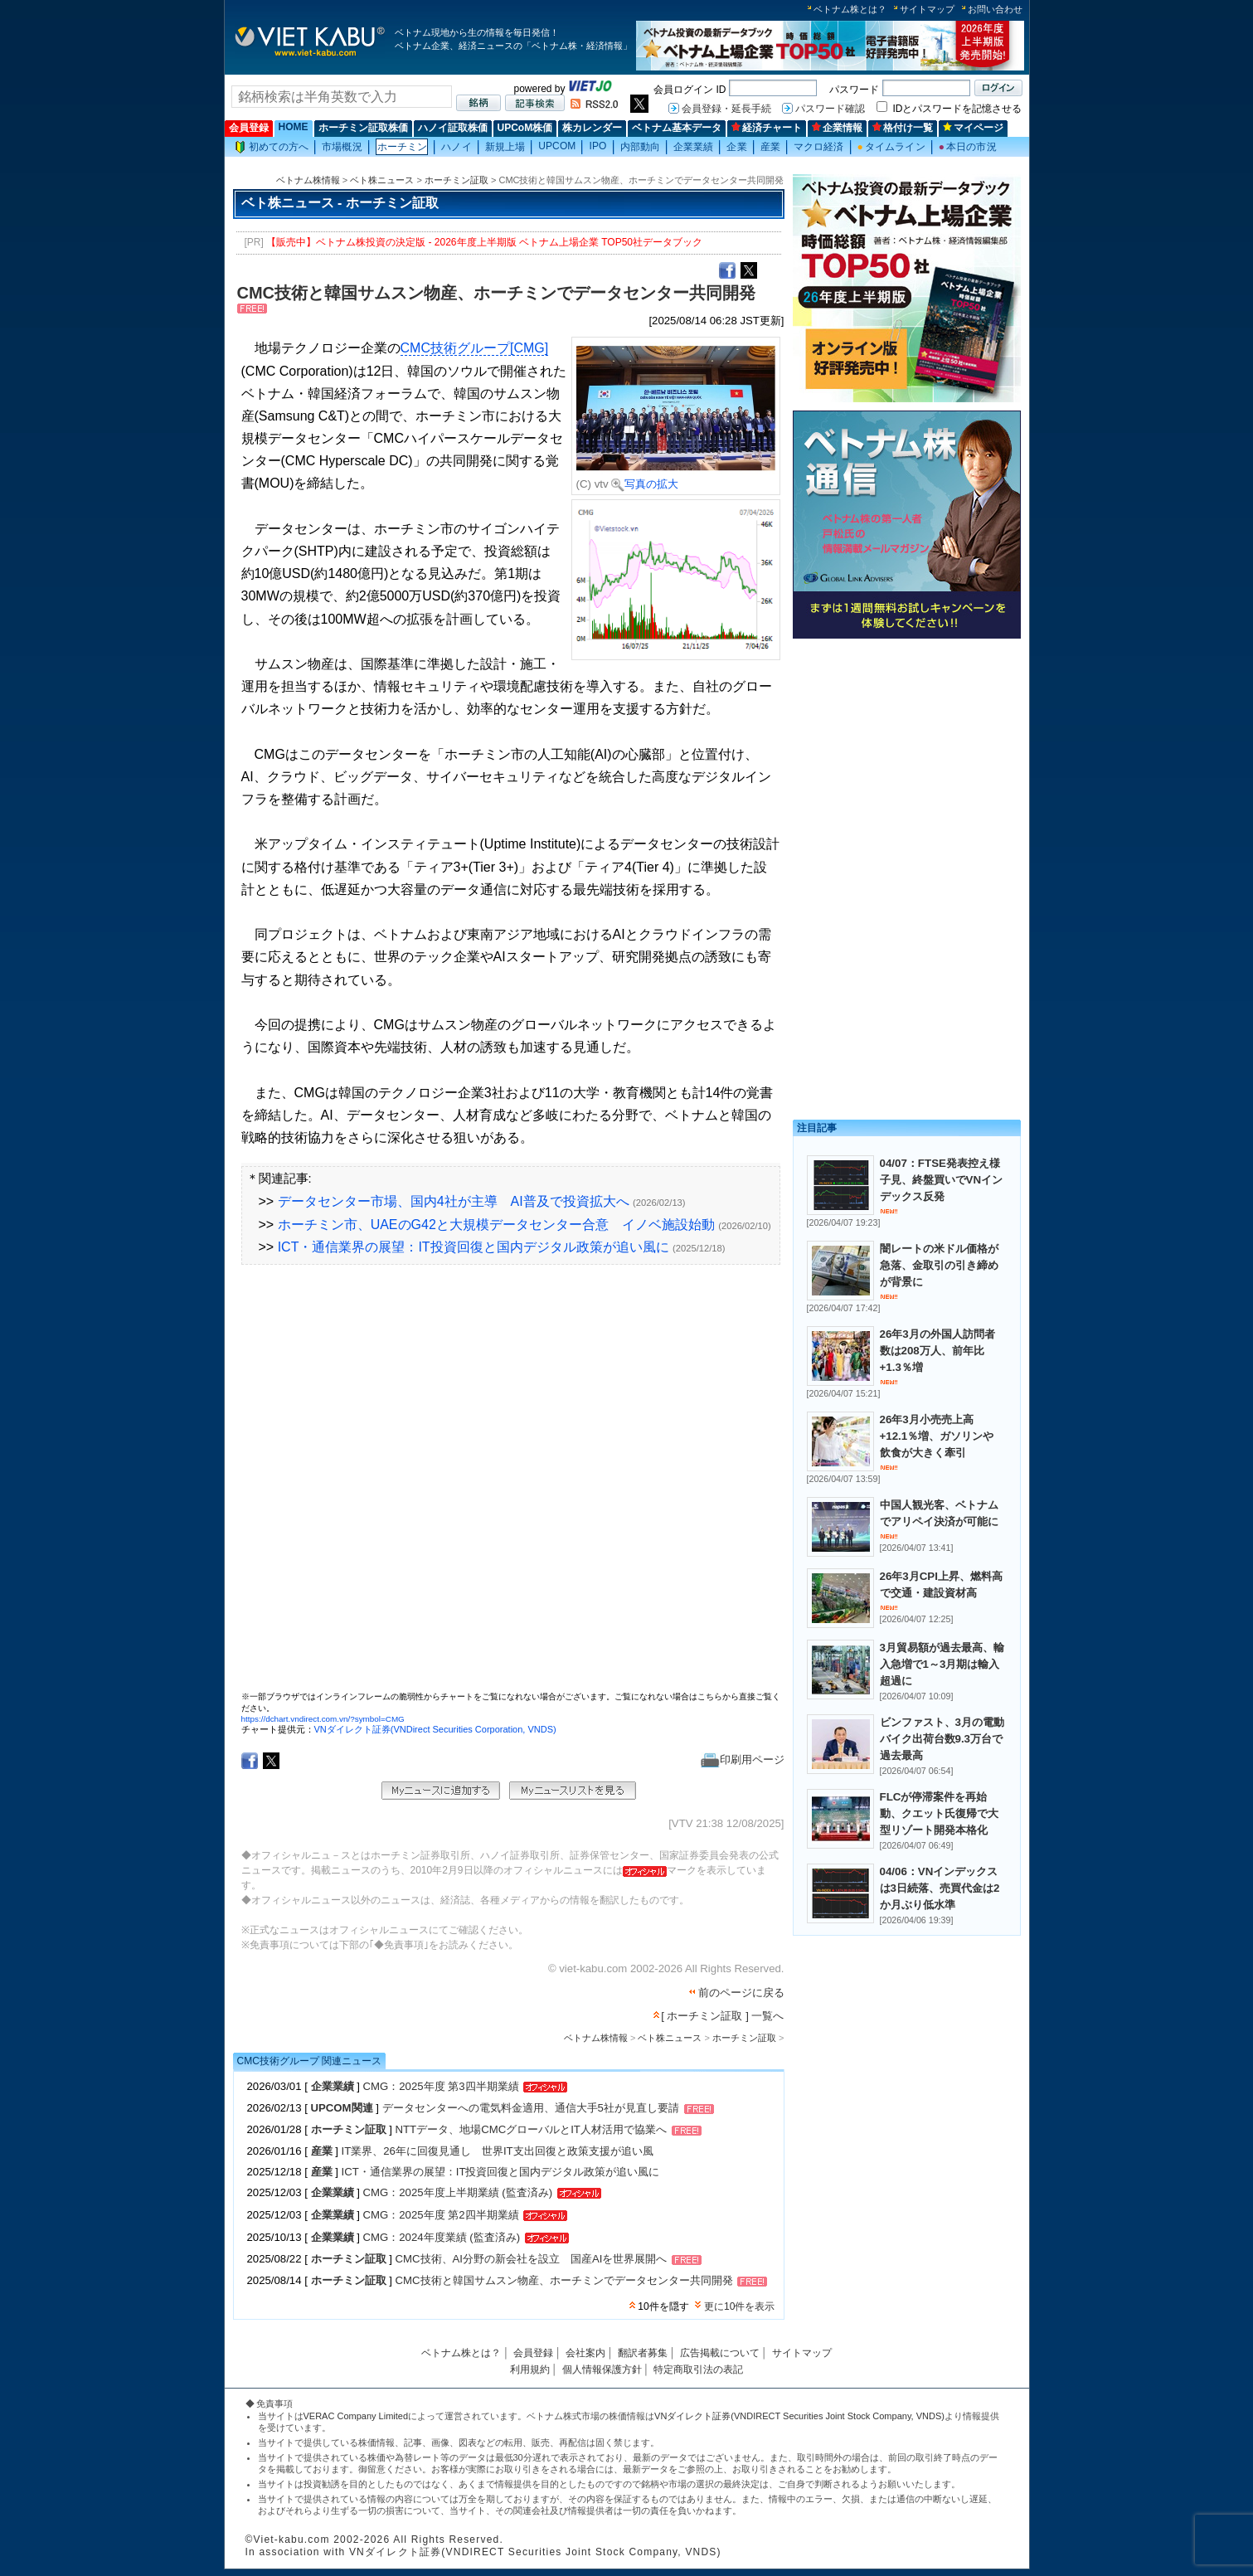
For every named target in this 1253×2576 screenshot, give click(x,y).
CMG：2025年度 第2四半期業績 (441, 2215)
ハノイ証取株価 (453, 128)
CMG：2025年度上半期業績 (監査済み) (458, 2192)
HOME (293, 127)
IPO (597, 146)
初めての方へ (272, 147)
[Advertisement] (907, 761)
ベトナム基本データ (676, 128)
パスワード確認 (830, 108)
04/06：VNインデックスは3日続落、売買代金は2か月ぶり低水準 (940, 1888)
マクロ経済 (819, 147)
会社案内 (585, 2353)
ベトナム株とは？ (849, 9)
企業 (736, 147)
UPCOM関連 (342, 2108)
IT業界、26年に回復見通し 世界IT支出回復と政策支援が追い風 (497, 2151)
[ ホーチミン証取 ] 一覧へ (722, 2016)
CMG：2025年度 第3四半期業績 (441, 2086)
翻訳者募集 (643, 2353)
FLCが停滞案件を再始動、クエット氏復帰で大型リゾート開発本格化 (939, 1813)
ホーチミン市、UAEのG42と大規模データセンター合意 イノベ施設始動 (496, 1225)
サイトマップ (927, 9)
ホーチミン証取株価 (363, 128)
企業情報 (837, 128)
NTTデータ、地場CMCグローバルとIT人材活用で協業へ (531, 2130)
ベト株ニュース (382, 180)
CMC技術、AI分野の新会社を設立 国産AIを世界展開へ (532, 2259)
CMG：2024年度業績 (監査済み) (442, 2237)
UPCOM (557, 146)
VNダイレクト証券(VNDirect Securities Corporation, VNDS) (435, 1729)
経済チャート (766, 128)
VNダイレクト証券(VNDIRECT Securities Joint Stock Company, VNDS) (799, 2416)
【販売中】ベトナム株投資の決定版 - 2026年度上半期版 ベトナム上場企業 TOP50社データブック (484, 242)
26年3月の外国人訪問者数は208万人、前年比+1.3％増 (937, 1350)
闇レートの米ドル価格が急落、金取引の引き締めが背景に (939, 1265)
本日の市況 (968, 147)
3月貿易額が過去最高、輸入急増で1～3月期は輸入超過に (942, 1664)
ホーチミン (402, 147)
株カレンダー (592, 128)
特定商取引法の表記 (698, 2369)
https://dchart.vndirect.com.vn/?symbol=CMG (323, 1718)
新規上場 (505, 147)
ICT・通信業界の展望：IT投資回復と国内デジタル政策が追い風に (473, 1247)
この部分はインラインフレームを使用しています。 (510, 1483)
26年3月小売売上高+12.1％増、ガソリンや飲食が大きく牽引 (937, 1436)
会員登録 (249, 128)
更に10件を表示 (739, 2306)
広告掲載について (720, 2353)
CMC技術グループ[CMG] (475, 348)
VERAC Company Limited (356, 2416)
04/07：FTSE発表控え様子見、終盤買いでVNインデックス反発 (941, 1180)
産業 (770, 147)
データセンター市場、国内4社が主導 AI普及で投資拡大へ (453, 1201)
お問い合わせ (995, 9)
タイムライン (891, 147)
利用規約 (530, 2369)
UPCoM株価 (525, 128)
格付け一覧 (902, 128)
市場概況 (342, 147)
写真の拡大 (644, 484)
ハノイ (456, 147)
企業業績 (693, 147)
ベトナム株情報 (308, 180)
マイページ (973, 128)
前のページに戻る (741, 1992)
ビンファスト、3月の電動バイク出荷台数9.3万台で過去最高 (942, 1739)
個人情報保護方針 (602, 2369)
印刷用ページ (742, 1759)
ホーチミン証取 (456, 180)
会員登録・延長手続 (726, 108)
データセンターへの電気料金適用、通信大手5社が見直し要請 (530, 2108)
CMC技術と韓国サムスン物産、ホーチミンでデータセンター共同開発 (564, 2281)
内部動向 (640, 147)
